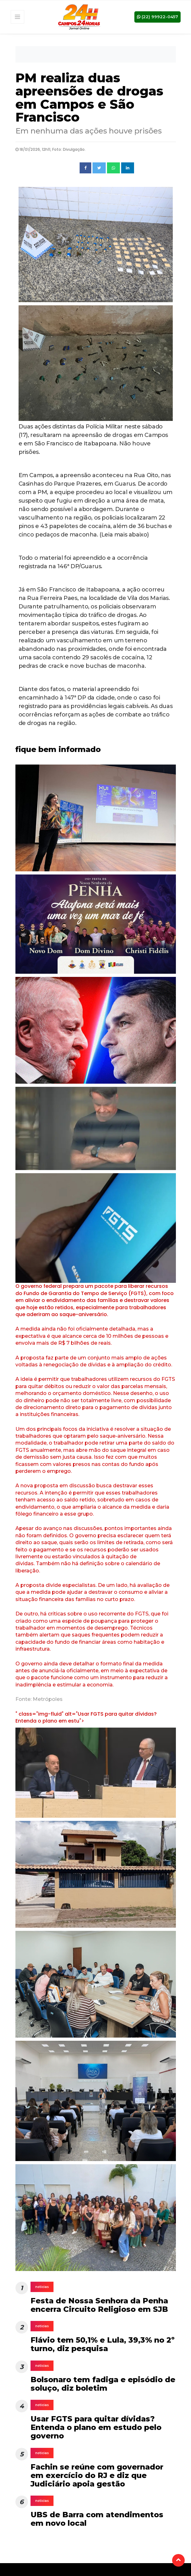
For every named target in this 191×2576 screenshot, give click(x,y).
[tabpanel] (95, 819)
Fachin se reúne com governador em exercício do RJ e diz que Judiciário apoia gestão (97, 2475)
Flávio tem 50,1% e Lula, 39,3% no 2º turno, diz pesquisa (103, 2344)
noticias (42, 2287)
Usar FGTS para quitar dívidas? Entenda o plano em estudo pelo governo (96, 2427)
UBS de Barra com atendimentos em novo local (97, 2519)
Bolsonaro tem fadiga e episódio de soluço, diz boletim (103, 2384)
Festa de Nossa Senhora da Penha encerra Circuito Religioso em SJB (99, 2305)
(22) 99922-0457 (157, 16)
